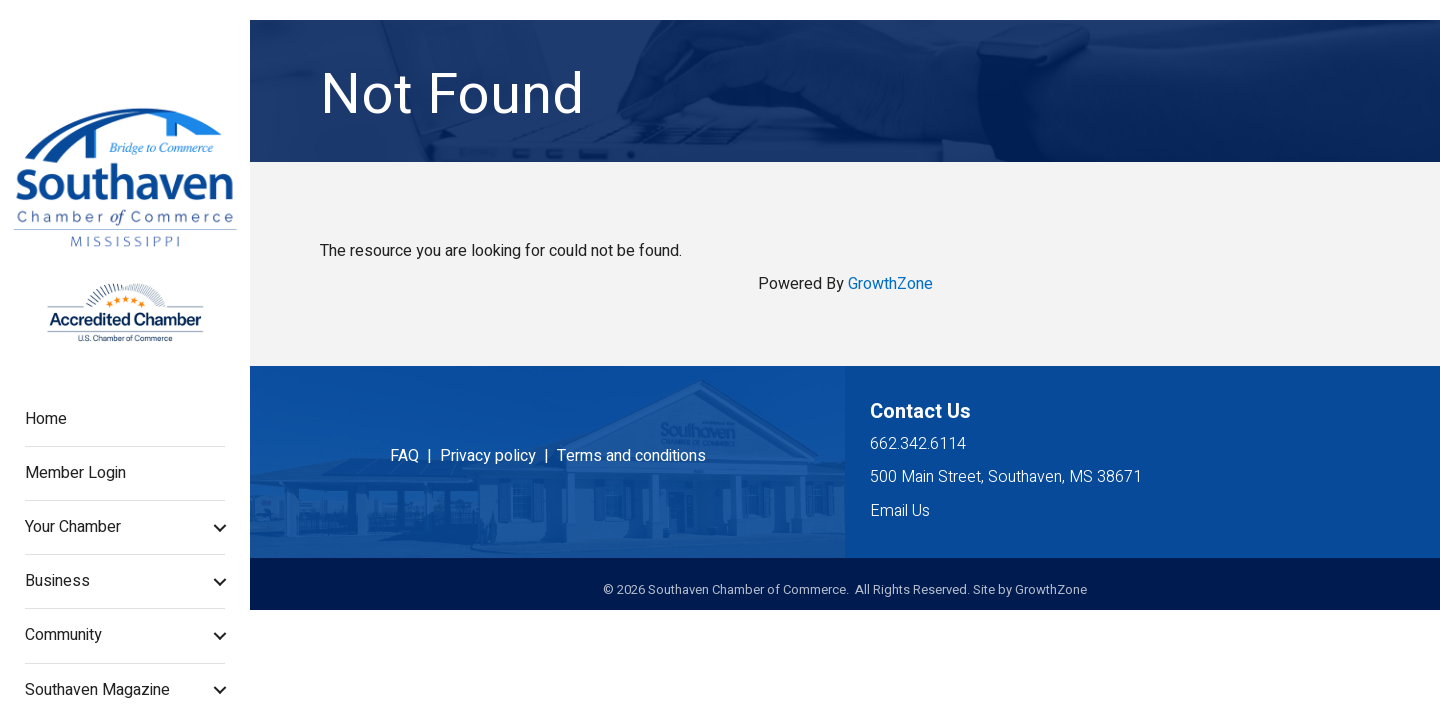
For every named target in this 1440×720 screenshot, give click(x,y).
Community (63, 635)
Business (57, 581)
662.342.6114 (918, 444)
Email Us (900, 511)
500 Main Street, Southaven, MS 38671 (1006, 477)
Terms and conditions (631, 456)
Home (46, 419)
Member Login (75, 473)
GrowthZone (890, 284)
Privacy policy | (498, 456)
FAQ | (415, 456)
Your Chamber (73, 527)
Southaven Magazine (97, 690)
